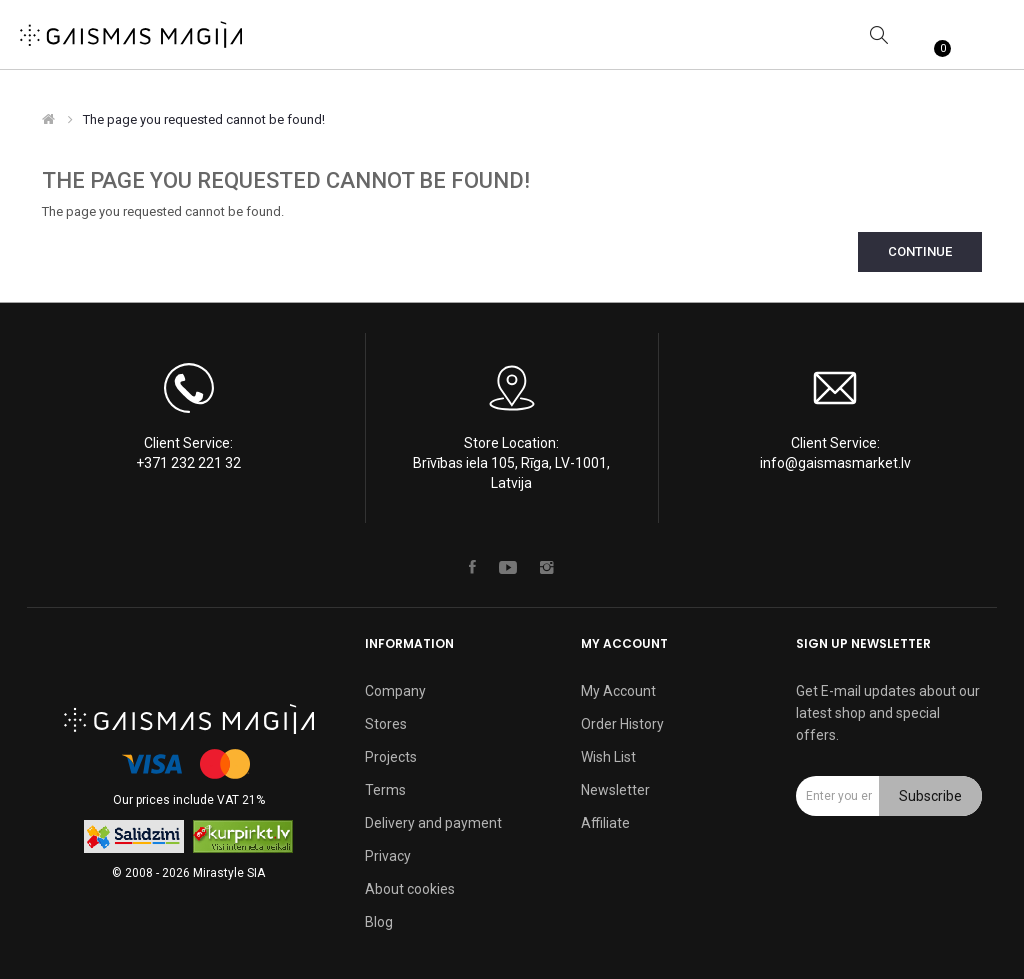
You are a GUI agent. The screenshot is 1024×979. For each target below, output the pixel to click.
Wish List (608, 757)
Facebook (472, 567)
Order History (622, 724)
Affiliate (605, 823)
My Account (618, 691)
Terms (385, 790)
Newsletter (615, 790)
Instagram (547, 567)
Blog (379, 922)
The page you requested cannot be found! (204, 119)
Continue (920, 251)
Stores (386, 724)
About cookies (410, 889)
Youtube (508, 567)
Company (395, 691)
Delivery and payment (433, 823)
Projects (391, 757)
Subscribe (930, 796)
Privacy (388, 856)
